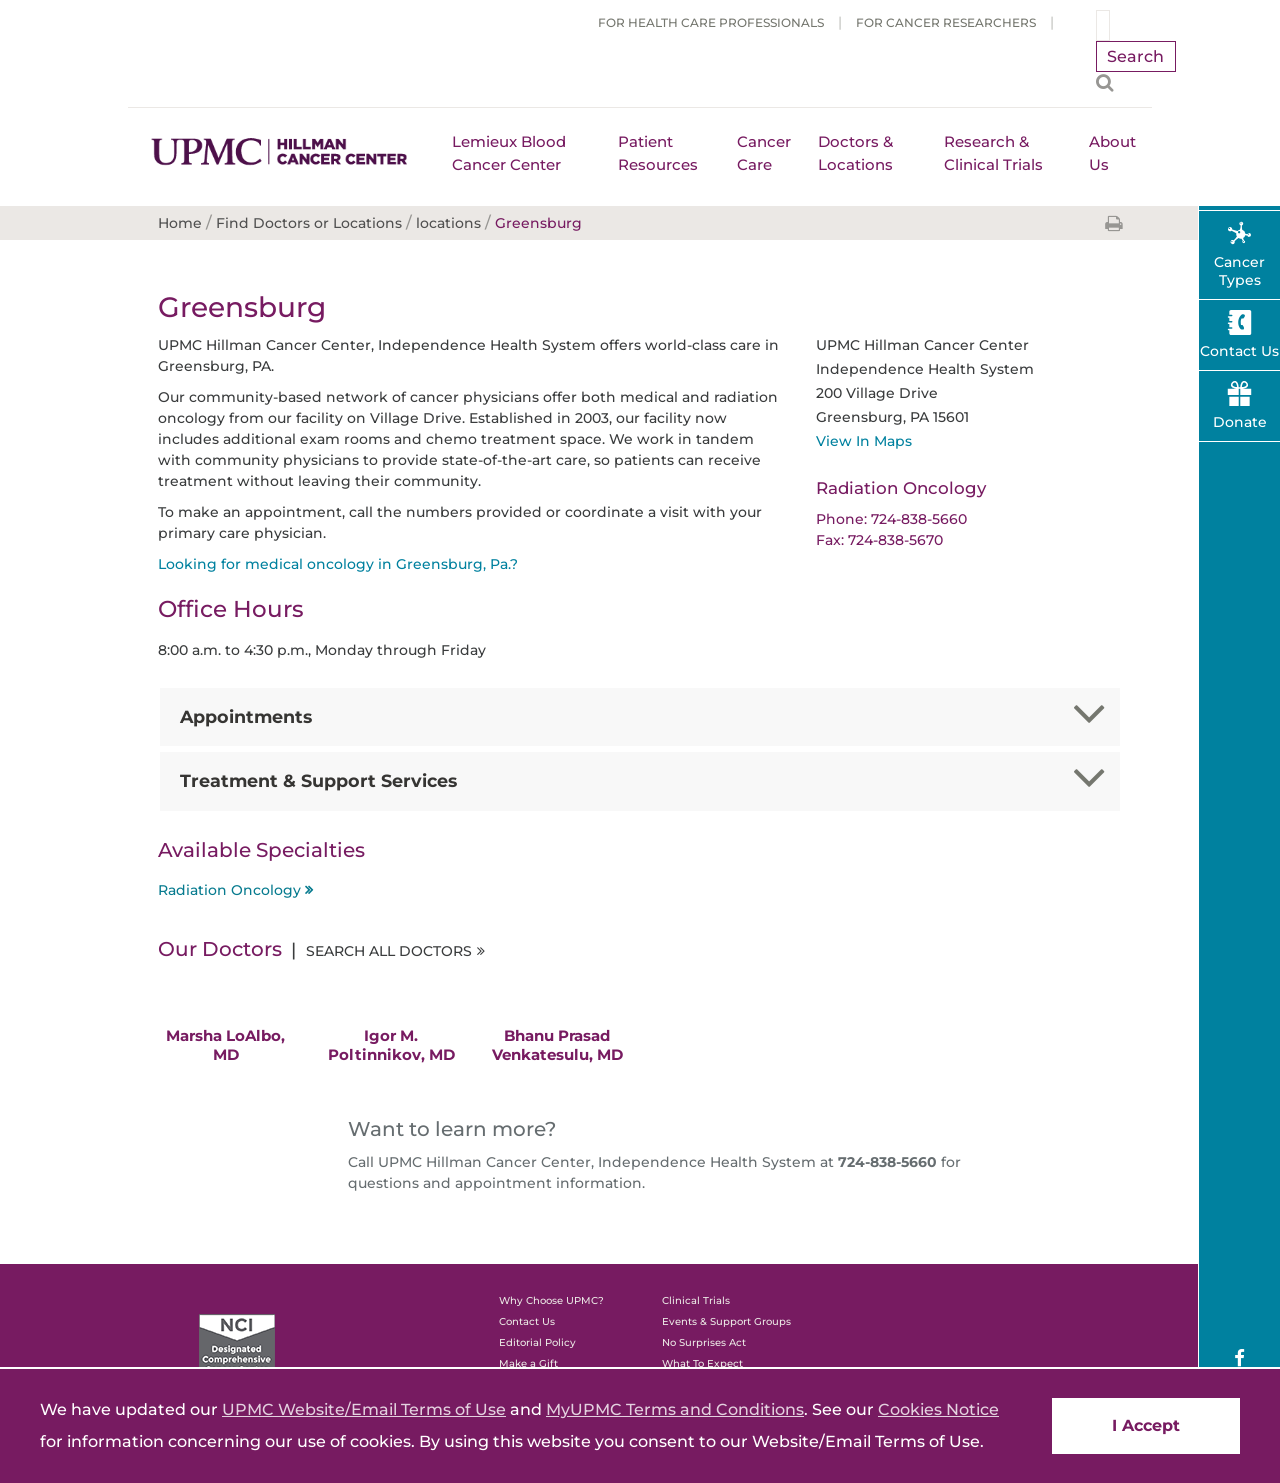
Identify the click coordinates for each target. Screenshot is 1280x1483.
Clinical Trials (696, 1300)
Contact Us (527, 1321)
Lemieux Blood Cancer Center (509, 153)
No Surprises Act (704, 1342)
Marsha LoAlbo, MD (225, 1045)
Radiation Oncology (229, 890)
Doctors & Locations (855, 153)
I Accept (1146, 1425)
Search (1135, 56)
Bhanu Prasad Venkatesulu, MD (557, 1045)
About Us (1112, 153)
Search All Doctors (389, 951)
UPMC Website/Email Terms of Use (364, 1409)
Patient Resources (658, 153)
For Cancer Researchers (946, 22)
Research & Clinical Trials (993, 153)
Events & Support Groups (726, 1321)
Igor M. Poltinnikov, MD (391, 1045)
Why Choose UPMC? (551, 1300)
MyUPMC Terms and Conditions (675, 1409)
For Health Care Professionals (711, 22)
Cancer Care (764, 153)
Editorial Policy (537, 1342)
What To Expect (702, 1363)
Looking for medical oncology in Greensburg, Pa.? (338, 564)
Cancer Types (1239, 271)
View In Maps (864, 441)
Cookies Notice (938, 1409)
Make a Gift (528, 1363)
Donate (1240, 422)
